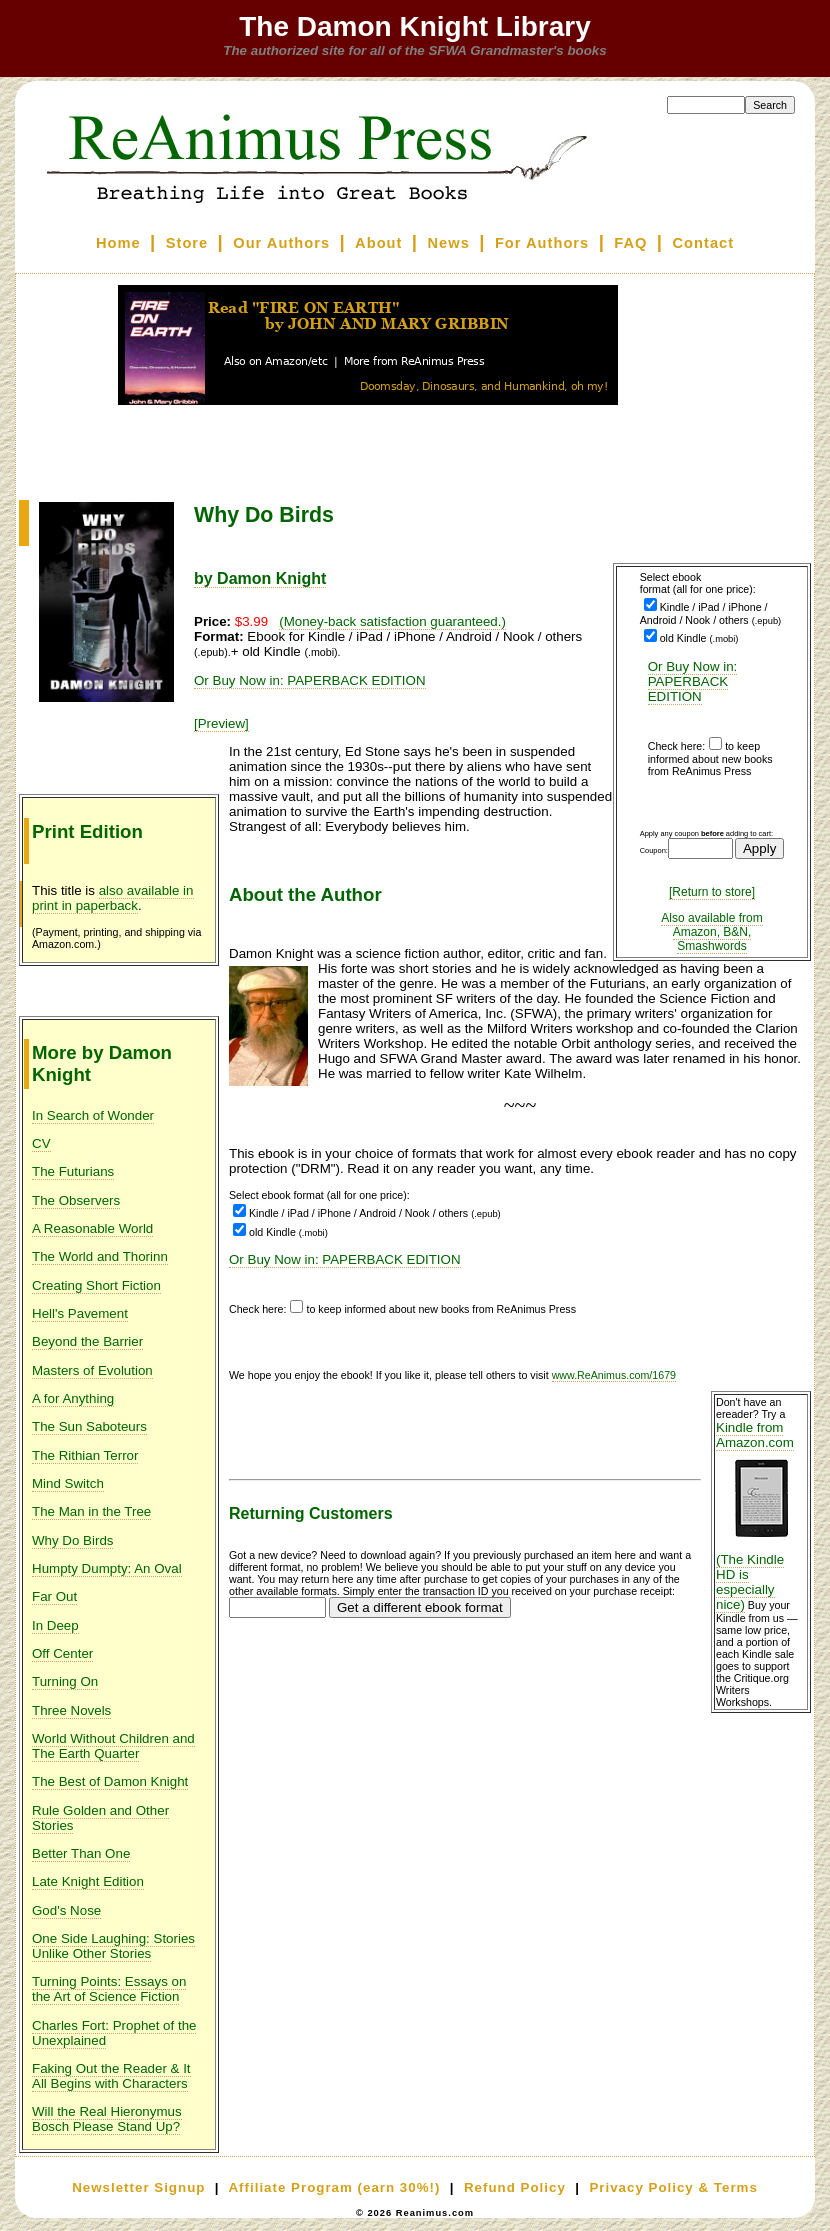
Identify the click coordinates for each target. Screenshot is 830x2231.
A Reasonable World (92, 1228)
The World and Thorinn (100, 1256)
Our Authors (281, 243)
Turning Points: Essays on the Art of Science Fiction (109, 1989)
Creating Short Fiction (96, 1285)
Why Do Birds (72, 1540)
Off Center (62, 1653)
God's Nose (66, 1910)
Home (118, 243)
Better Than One (81, 1853)
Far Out (54, 1596)
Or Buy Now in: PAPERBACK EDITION (693, 681)
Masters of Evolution (92, 1370)
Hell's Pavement (80, 1313)
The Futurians (73, 1171)
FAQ (630, 243)
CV (41, 1143)
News (449, 243)
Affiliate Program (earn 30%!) (334, 2187)
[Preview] (221, 723)
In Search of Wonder (93, 1115)
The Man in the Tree (91, 1511)
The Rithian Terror (85, 1455)
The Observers (76, 1200)
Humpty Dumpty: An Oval (107, 1568)
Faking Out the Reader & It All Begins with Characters (111, 2076)
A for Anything (73, 1398)
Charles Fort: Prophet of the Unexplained (114, 2033)
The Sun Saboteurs (89, 1426)
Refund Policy (515, 2187)
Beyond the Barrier (87, 1341)
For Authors (542, 243)
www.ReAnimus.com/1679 (614, 1375)
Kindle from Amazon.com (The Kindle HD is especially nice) (761, 1516)
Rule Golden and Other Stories (100, 1818)
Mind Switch (68, 1483)
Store (187, 243)
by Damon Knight (260, 578)
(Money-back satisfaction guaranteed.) (392, 621)
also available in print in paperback (113, 898)
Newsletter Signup (138, 2187)
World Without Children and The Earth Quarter (113, 1746)
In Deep (55, 1625)
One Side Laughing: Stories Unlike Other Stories (113, 1946)
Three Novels (71, 1710)
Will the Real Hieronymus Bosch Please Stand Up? (107, 2119)
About (378, 243)
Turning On (65, 1681)
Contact (704, 243)
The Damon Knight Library (415, 26)
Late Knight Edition (88, 1881)
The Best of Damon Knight (110, 1781)
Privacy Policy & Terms (673, 2187)
